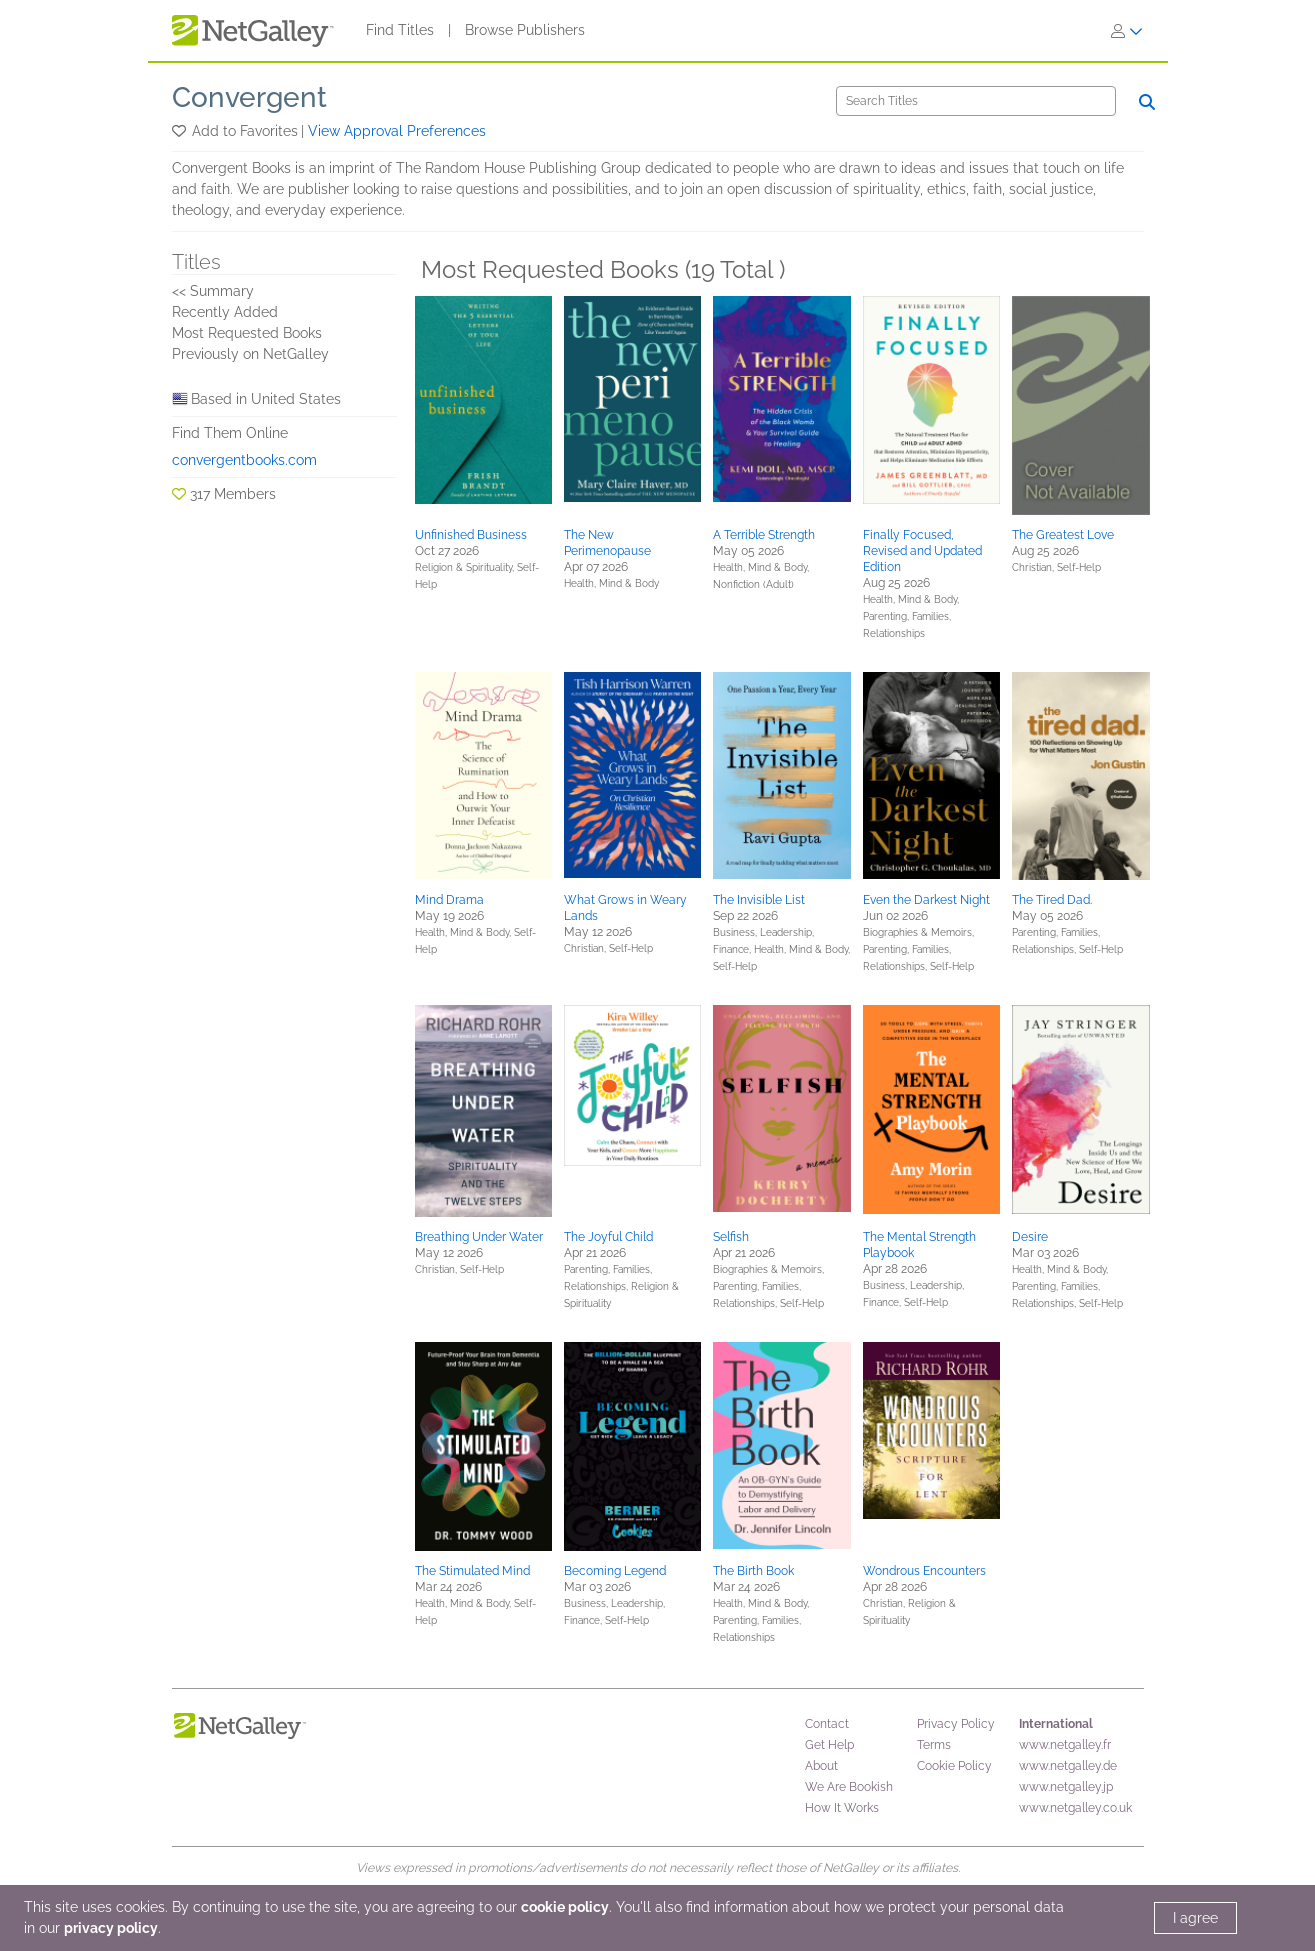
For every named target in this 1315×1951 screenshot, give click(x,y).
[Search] (976, 101)
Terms (934, 1745)
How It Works (842, 1808)
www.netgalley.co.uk (1075, 1808)
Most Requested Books (247, 333)
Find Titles (400, 30)
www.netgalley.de (1068, 1766)
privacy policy (111, 1928)
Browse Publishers (525, 30)
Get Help (829, 1745)
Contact (827, 1724)
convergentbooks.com (244, 460)
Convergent (249, 97)
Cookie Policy (954, 1766)
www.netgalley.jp (1066, 1787)
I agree (1195, 1918)
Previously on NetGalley (250, 354)
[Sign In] (1127, 31)
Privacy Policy (956, 1724)
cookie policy (565, 1907)
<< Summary (213, 291)
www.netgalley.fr (1065, 1745)
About (821, 1766)
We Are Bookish (849, 1787)
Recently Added (225, 312)
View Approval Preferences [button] (397, 131)
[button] (180, 131)
